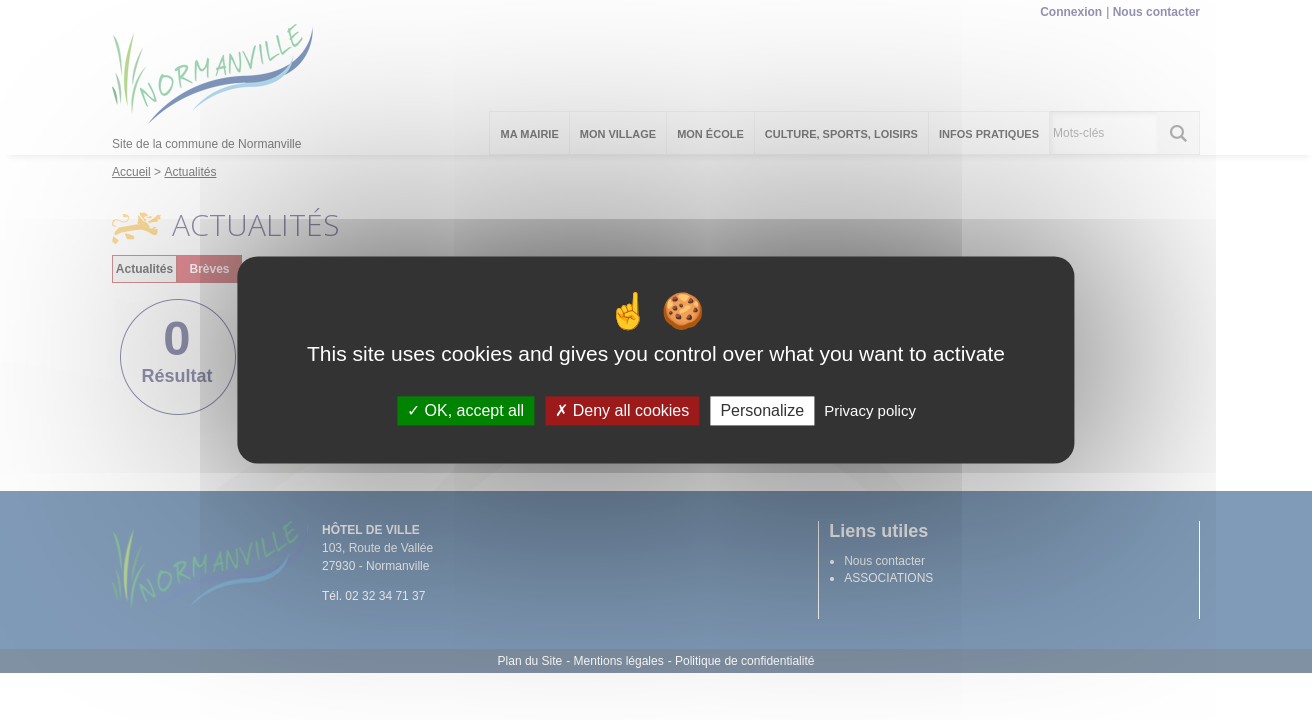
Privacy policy (870, 410)
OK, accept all (465, 410)
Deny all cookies (622, 410)
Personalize (762, 410)
